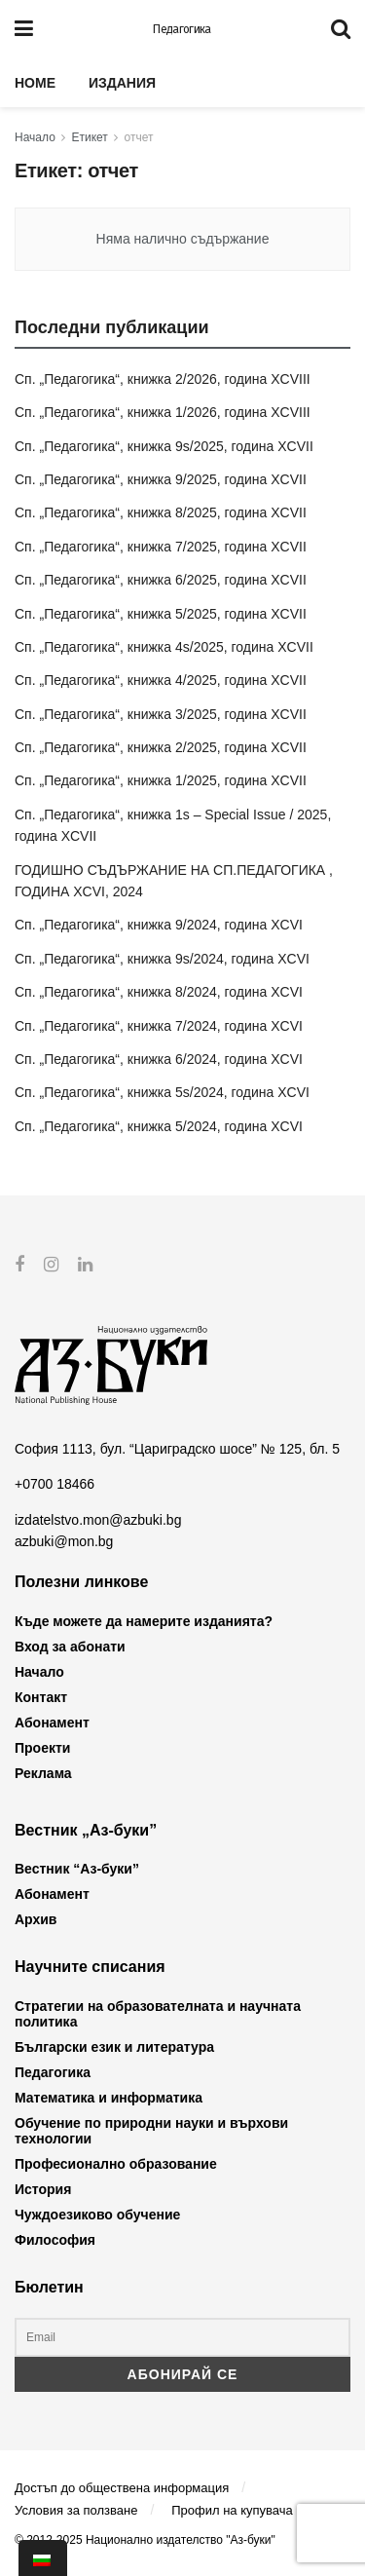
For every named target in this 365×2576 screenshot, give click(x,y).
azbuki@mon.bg (64, 1541)
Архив (35, 1919)
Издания (122, 83)
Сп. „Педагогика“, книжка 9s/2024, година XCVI (162, 958)
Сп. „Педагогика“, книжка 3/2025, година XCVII (161, 714)
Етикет (90, 137)
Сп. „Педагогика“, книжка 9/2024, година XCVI (159, 924)
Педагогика (181, 29)
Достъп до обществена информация (122, 2488)
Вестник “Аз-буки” (77, 1868)
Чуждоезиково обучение (97, 2213)
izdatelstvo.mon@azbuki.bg (98, 1519)
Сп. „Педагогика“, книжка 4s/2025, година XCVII (164, 647)
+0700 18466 (54, 1484)
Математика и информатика (108, 2096)
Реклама (43, 1773)
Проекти (42, 1748)
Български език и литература (114, 2046)
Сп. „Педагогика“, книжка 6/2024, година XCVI (159, 1059)
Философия (55, 2239)
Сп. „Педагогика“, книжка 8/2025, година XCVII (161, 512)
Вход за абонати (70, 1646)
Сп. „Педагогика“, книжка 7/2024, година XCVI (159, 1026)
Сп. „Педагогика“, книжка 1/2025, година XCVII (161, 780)
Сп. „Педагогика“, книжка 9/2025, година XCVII (161, 479)
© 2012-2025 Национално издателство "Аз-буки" (145, 2539)
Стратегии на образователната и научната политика (158, 2012)
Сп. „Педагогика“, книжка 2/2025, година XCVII (161, 747)
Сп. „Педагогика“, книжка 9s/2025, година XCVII (164, 446)
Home (35, 83)
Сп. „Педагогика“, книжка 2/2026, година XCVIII (162, 379)
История (43, 2188)
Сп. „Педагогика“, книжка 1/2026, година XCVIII (162, 412)
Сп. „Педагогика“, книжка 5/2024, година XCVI (159, 1126)
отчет (139, 137)
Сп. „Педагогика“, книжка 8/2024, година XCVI (159, 992)
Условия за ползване (76, 2510)
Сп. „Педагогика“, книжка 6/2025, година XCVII (161, 579)
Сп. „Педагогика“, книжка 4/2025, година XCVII (161, 680)
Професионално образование (116, 2163)
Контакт (41, 1697)
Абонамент (52, 1722)
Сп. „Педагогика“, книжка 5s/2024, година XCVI (162, 1092)
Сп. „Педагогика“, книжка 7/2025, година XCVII (161, 546)
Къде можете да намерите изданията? (144, 1621)
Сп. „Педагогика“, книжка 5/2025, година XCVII (161, 614)
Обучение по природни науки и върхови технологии (151, 2129)
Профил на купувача (232, 2510)
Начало (35, 137)
